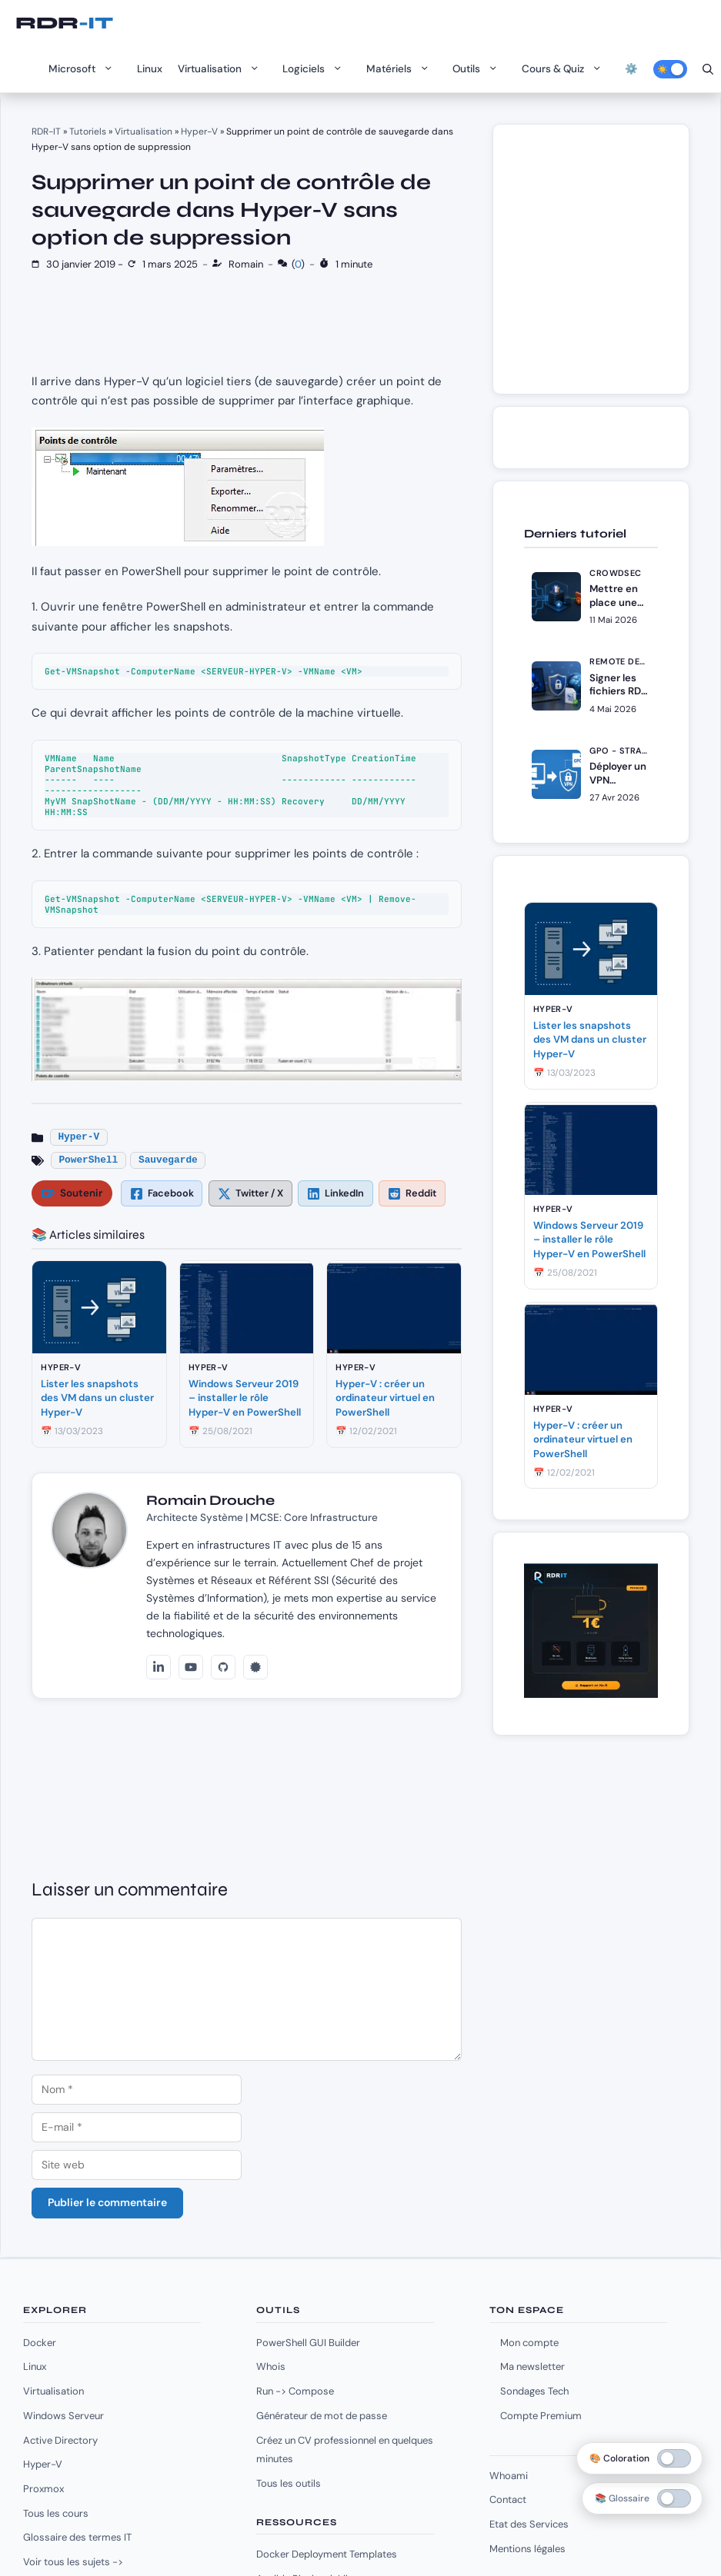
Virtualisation (223, 69)
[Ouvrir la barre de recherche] (708, 69)
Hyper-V (199, 131)
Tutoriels (87, 131)
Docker (39, 2342)
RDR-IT (63, 23)
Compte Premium (541, 2415)
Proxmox (43, 2488)
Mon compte (529, 2342)
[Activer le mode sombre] (670, 69)
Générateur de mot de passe (321, 2415)
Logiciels (316, 69)
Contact (507, 2499)
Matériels (402, 69)
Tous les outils (288, 2483)
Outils (479, 69)
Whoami (508, 2475)
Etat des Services (529, 2524)
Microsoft (85, 69)
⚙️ (631, 68)
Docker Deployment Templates (326, 2554)
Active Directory (60, 2440)
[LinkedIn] (158, 1667)
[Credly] (255, 1667)
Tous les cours (55, 2513)
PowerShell (88, 1160)
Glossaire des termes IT (77, 2537)
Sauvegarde (168, 1160)
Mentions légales (527, 2548)
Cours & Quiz (566, 69)
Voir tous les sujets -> (73, 2561)
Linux (149, 68)
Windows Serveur (63, 2415)
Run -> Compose (295, 2391)
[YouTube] (191, 1667)
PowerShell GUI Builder (308, 2342)
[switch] (674, 2498)
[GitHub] (223, 1667)
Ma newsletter (532, 2366)
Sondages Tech (534, 2391)
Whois (270, 2366)
